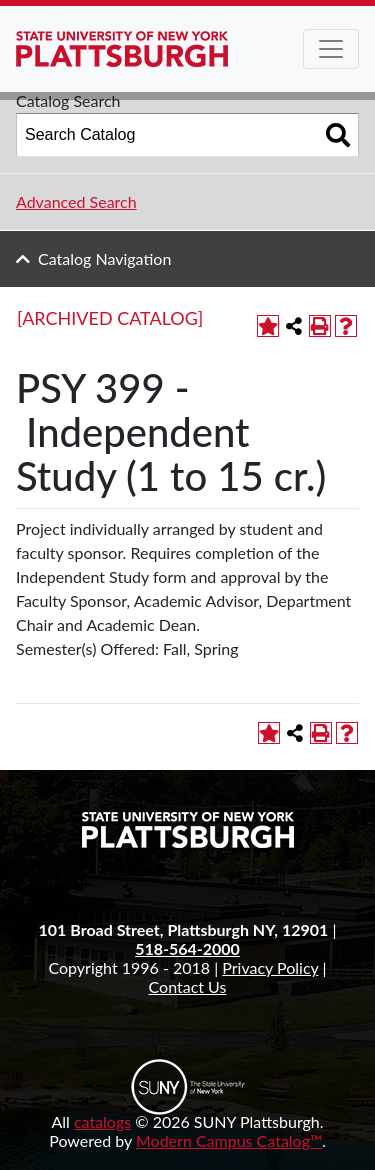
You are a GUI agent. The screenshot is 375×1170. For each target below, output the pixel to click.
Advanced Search (76, 201)
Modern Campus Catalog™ (229, 1140)
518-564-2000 (187, 948)
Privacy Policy (270, 967)
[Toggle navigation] (331, 49)
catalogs (102, 1121)
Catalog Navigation (104, 258)
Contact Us (188, 986)
